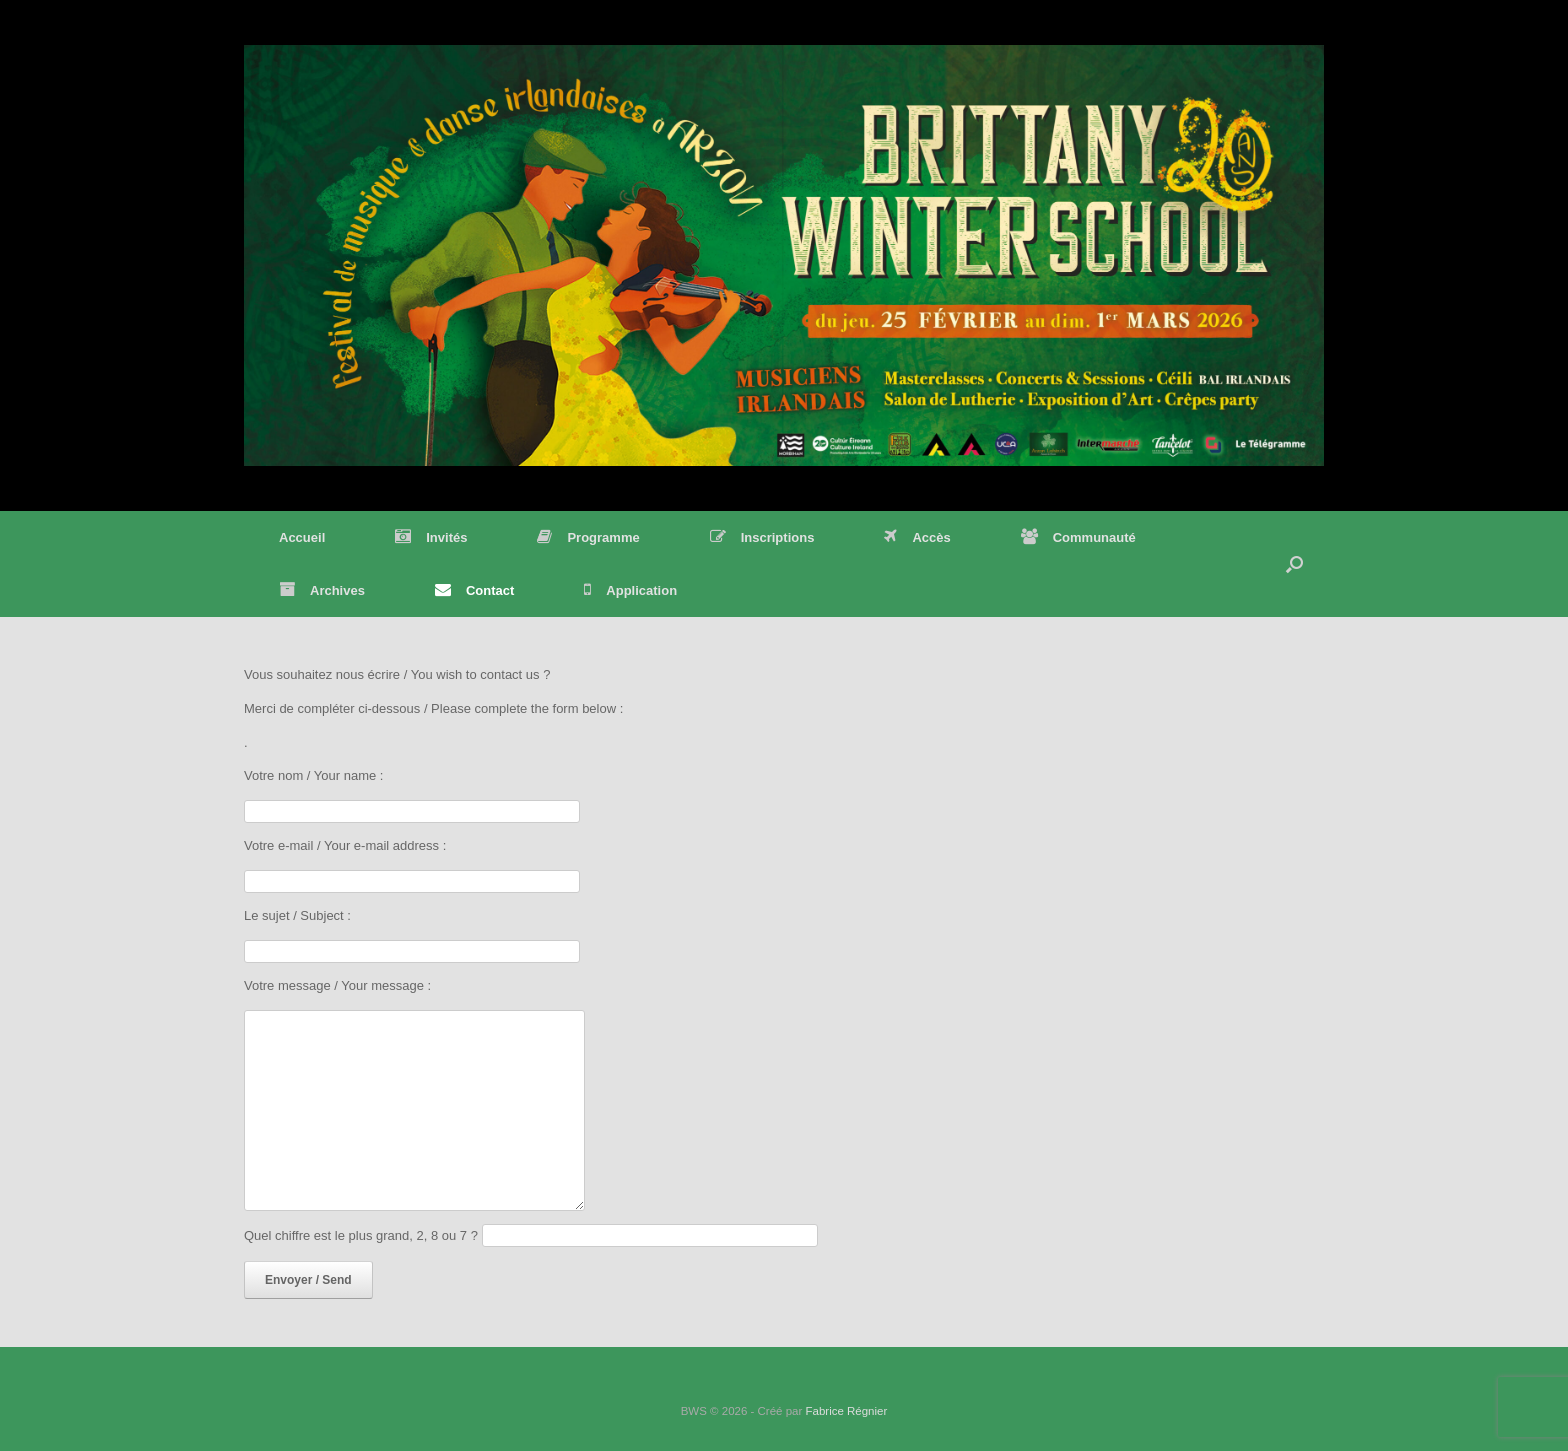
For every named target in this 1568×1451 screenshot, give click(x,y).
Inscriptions (762, 537)
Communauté (1078, 537)
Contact (474, 590)
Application (630, 590)
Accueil (302, 537)
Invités (431, 537)
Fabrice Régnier (846, 1411)
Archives (322, 590)
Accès (917, 537)
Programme (588, 537)
